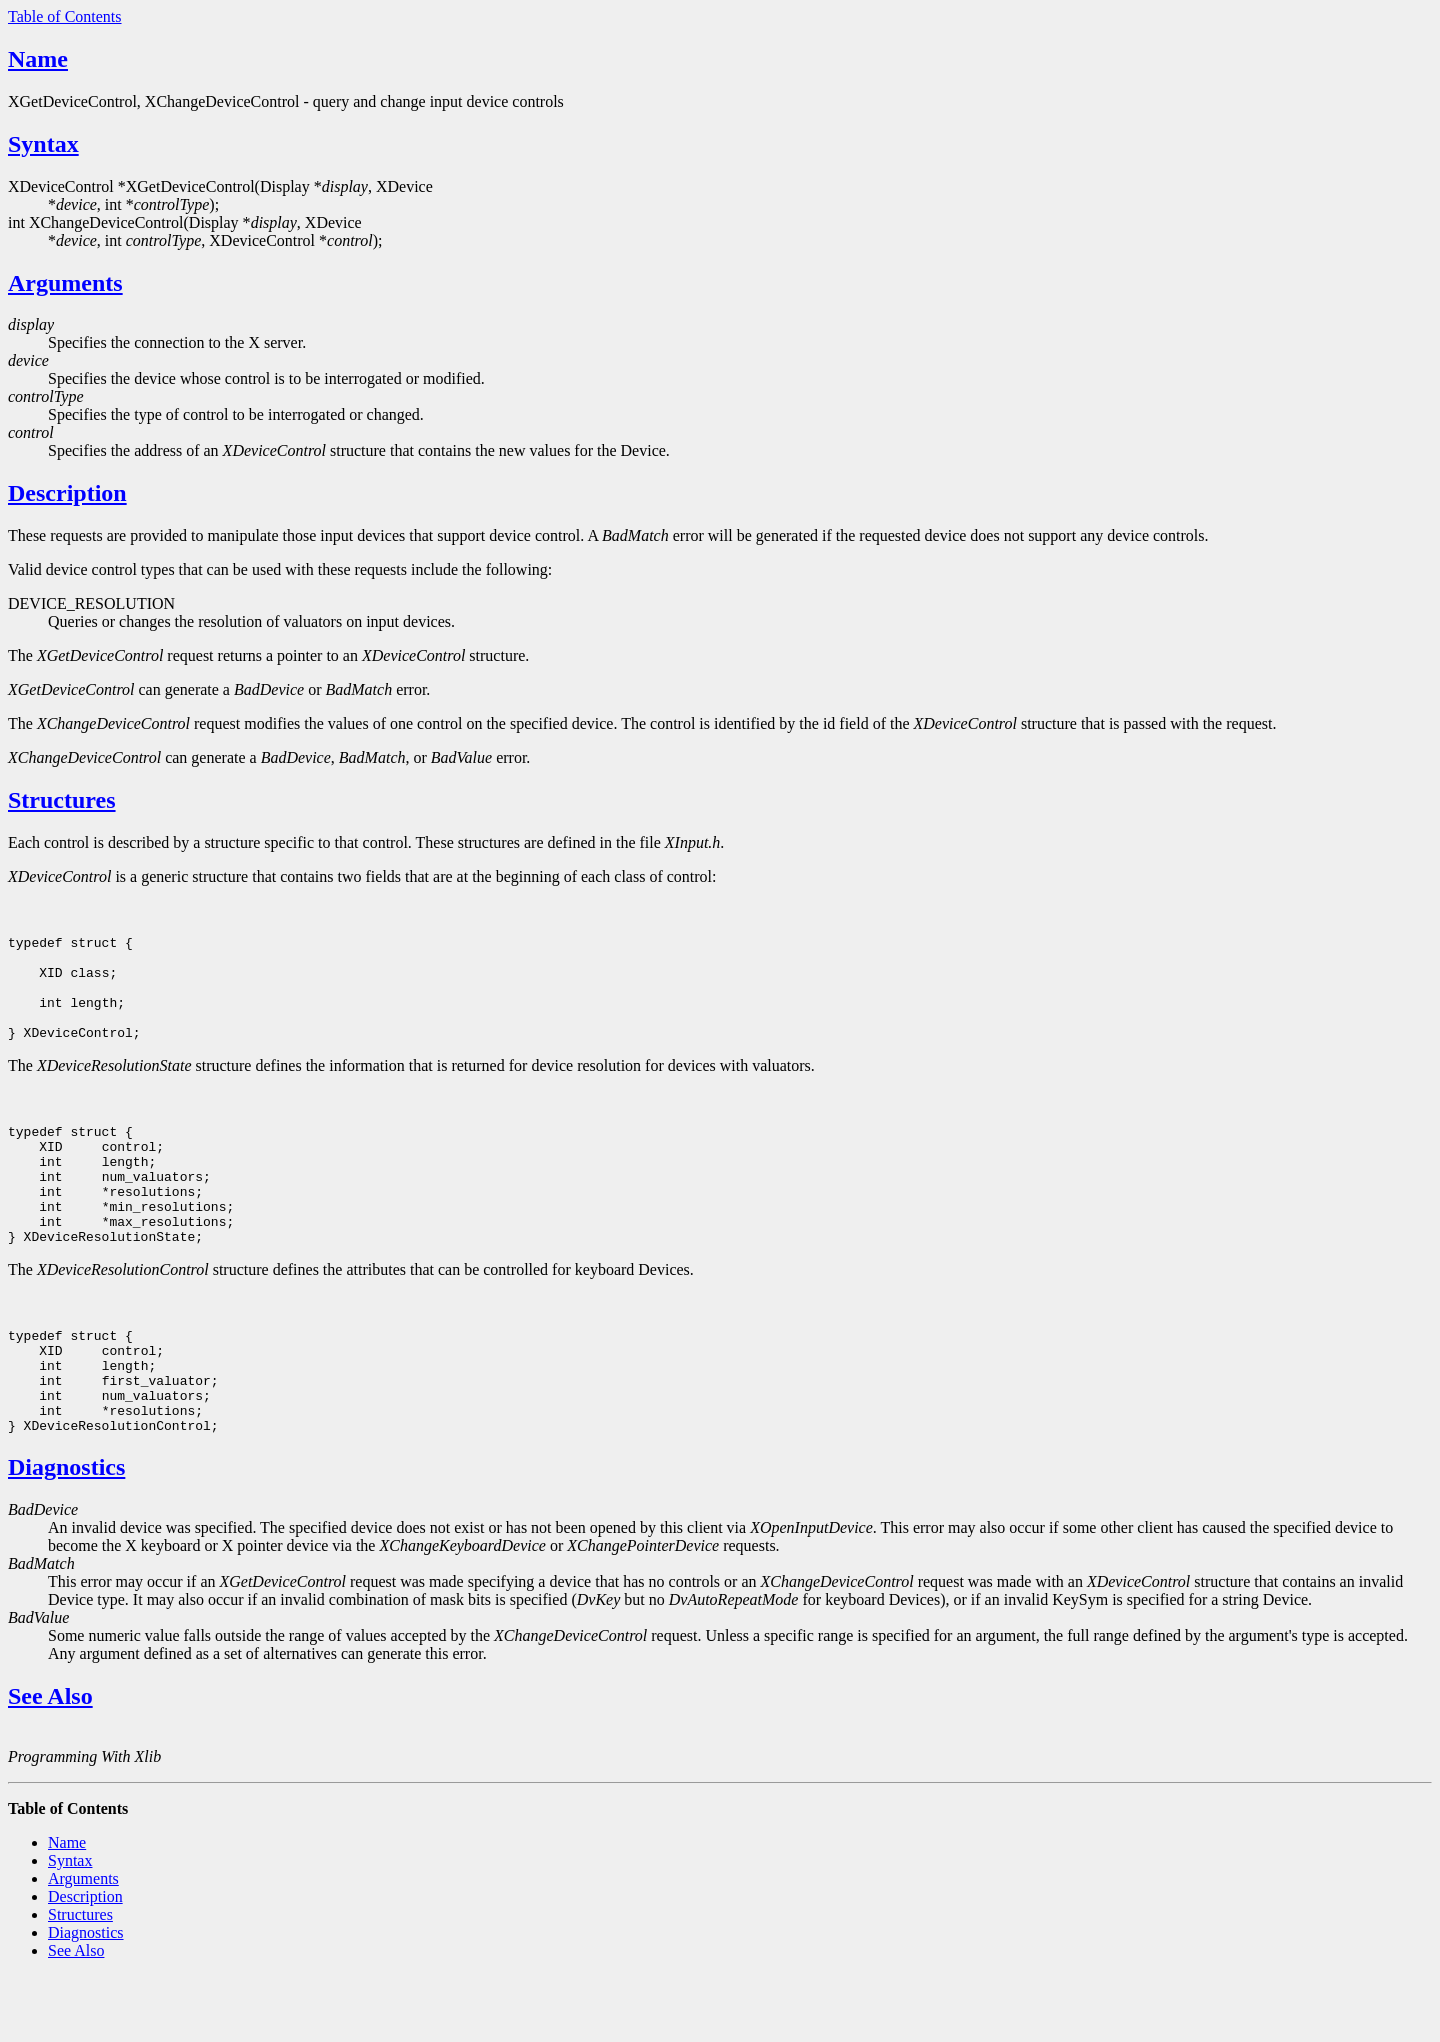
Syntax (43, 144)
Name (38, 59)
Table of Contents (65, 16)
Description (67, 493)
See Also (50, 1762)
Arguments (65, 283)
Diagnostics (66, 1533)
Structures (62, 800)
